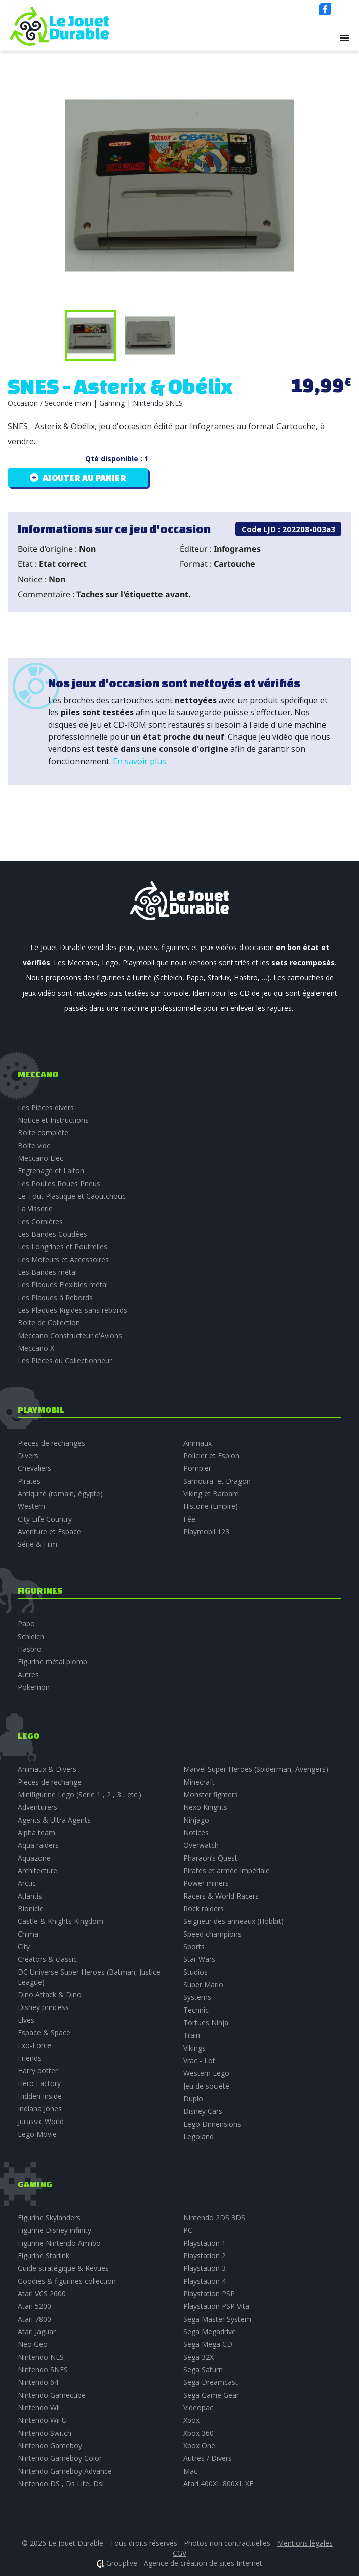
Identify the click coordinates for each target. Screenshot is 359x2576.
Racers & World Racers (221, 1896)
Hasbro (30, 1649)
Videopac (198, 2407)
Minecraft (199, 1782)
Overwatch (201, 1845)
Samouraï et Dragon (217, 1481)
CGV (179, 2553)
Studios (195, 1972)
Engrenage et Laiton (51, 1171)
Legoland (198, 2136)
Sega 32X (198, 2357)
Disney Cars (202, 2111)
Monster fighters (210, 1794)
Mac (190, 2471)
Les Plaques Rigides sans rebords (72, 1310)
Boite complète (43, 1133)
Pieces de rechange (50, 1782)
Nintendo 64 (38, 2382)
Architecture (37, 1870)
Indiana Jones (40, 2108)
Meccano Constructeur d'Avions (70, 1335)
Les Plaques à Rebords (55, 1297)
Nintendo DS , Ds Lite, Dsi (61, 2483)
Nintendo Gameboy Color (60, 2458)
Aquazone (34, 1858)
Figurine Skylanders (49, 2217)
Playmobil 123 (206, 1531)
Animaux (197, 1443)
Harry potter (38, 2070)
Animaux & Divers (47, 1769)
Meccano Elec (40, 1158)
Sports (194, 1946)
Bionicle (31, 1908)
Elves (26, 2020)
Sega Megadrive (209, 2331)
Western (31, 1506)
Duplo (193, 2098)
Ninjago (196, 1820)
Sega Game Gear (211, 2395)
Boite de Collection (49, 1323)
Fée (189, 1519)
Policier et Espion (211, 1455)
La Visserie (35, 1209)
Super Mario (203, 1984)
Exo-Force (34, 2045)
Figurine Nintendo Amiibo (59, 2243)
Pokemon (34, 1687)
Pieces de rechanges (51, 1443)
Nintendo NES (41, 2357)
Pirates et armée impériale (226, 1870)
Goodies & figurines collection (67, 2281)
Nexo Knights (205, 1807)
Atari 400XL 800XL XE (218, 2483)
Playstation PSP (209, 2293)
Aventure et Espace (49, 1531)
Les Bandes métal (47, 1272)
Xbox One (199, 2445)
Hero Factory (39, 2083)
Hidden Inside (40, 2096)
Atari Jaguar (37, 2331)
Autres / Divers (207, 2458)
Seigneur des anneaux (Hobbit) (233, 1921)
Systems (197, 1997)
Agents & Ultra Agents (54, 1820)
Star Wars (199, 1959)
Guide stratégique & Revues (63, 2268)
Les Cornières (40, 1221)
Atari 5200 (34, 2306)
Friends (30, 2058)
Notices (196, 1832)
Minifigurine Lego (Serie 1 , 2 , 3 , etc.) (79, 1794)
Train (191, 2035)
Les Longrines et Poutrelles (62, 1247)
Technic (196, 2010)
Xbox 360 (198, 2433)
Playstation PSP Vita (216, 2306)
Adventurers (37, 1807)
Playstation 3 (204, 2268)
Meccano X (36, 1348)
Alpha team (36, 1832)
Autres (28, 1674)
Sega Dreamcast (210, 2382)
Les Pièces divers (46, 1107)
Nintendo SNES (43, 2369)
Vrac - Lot (199, 2060)
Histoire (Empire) (210, 1506)
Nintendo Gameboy (50, 2445)
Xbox (191, 2420)
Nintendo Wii (39, 2407)
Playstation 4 (204, 2281)
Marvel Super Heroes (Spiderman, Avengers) (255, 1769)
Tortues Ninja (205, 2022)
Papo (26, 1623)
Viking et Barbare (211, 1493)
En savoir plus (139, 761)
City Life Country (45, 1519)
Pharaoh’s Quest (210, 1858)
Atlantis (30, 1896)
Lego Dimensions (212, 2124)
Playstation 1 (204, 2243)
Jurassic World (41, 2121)
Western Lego (206, 2073)
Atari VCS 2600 (42, 2293)
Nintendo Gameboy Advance (65, 2471)
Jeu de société (206, 2086)
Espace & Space (44, 2032)
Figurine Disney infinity (54, 2230)
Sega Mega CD (207, 2344)
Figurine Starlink (43, 2255)
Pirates (29, 1481)
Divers (28, 1455)
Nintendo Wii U (42, 2420)
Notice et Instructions (53, 1120)
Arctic (27, 1883)
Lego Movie (37, 2134)
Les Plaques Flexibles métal (63, 1285)
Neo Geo (33, 2344)
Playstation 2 (204, 2255)
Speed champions (212, 1934)
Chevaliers (34, 1468)
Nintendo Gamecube (52, 2395)
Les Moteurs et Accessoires (63, 1259)
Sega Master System (217, 2319)
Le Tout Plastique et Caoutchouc (72, 1196)
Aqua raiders (38, 1845)
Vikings (194, 2048)
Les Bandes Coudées (52, 1234)
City (24, 1946)
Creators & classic (47, 1959)
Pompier (197, 1468)
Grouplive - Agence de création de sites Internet (184, 2563)
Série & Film (37, 1544)
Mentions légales (305, 2543)
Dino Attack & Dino (50, 1994)
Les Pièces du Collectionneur (65, 1361)
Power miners (206, 1883)
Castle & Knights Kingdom (60, 1921)
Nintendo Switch (44, 2433)
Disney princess (43, 2007)
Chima (28, 1934)
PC (187, 2230)
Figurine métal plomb (52, 1661)
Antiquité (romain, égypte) (60, 1493)
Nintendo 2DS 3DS (214, 2217)
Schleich (31, 1636)
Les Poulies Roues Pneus (59, 1183)
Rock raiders (203, 1908)
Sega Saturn (203, 2369)
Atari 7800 (34, 2319)
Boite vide (34, 1145)
